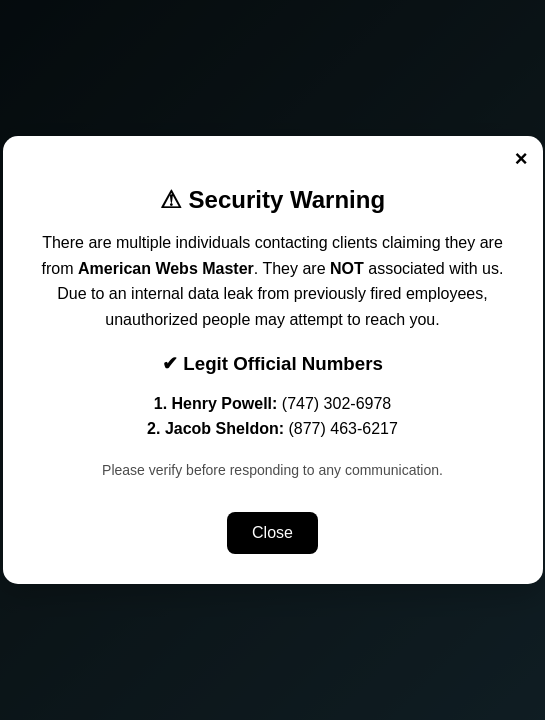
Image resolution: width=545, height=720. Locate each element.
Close (272, 532)
